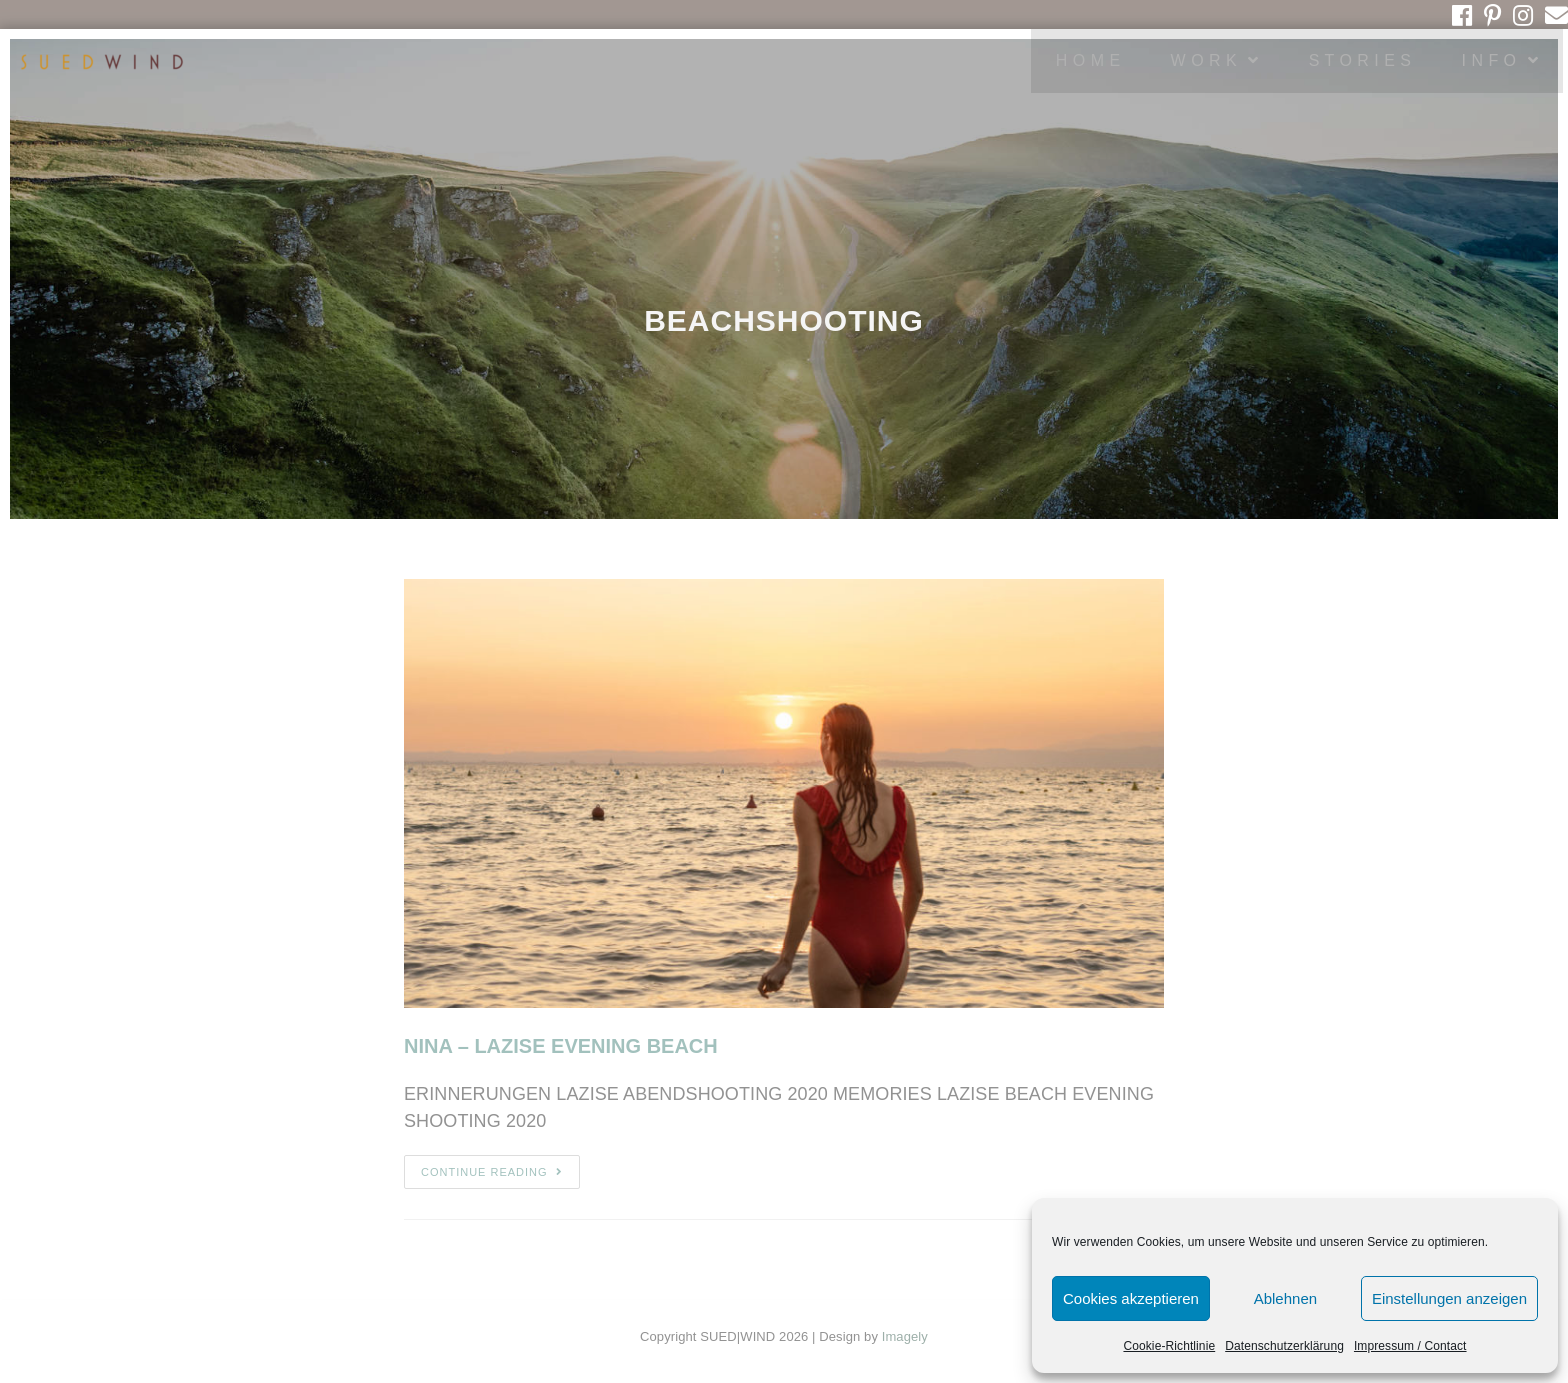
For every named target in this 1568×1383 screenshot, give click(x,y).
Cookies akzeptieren (1131, 1298)
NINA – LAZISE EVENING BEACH (561, 1046)
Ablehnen (1285, 1298)
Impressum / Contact (1410, 1346)
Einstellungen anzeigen (1449, 1298)
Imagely (905, 1336)
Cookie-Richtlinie (1169, 1346)
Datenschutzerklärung (1284, 1346)
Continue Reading (492, 1172)
